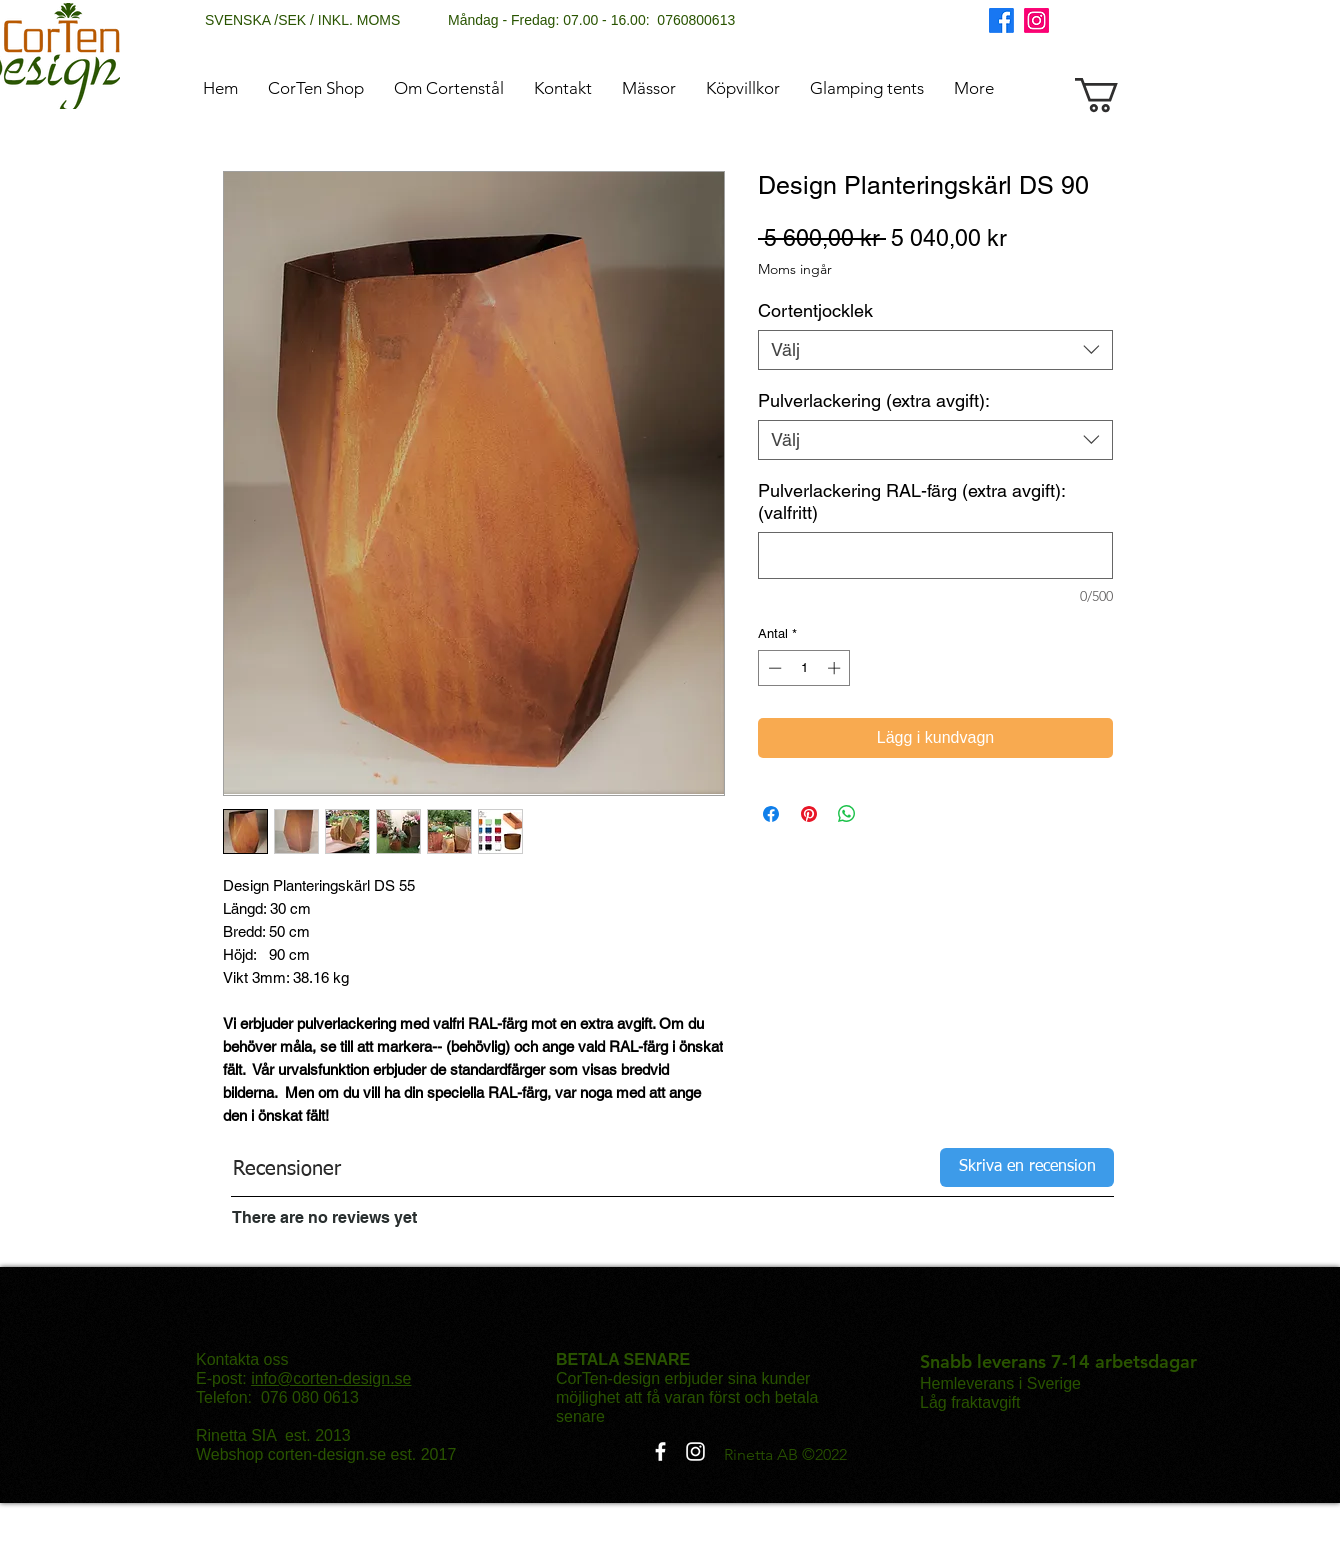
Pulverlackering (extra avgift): (874, 400)
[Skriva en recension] (1027, 1167)
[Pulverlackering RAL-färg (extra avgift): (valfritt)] (935, 555)
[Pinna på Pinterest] (809, 814)
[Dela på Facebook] (771, 814)
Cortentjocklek (815, 310)
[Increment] (836, 668)
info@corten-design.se (331, 1378)
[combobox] (935, 350)
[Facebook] (1001, 20)
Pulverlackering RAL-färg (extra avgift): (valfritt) (911, 501)
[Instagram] (1036, 20)
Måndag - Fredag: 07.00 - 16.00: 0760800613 (591, 20)
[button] (1117, 95)
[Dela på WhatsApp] (847, 814)
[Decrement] (773, 668)
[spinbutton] (804, 668)
